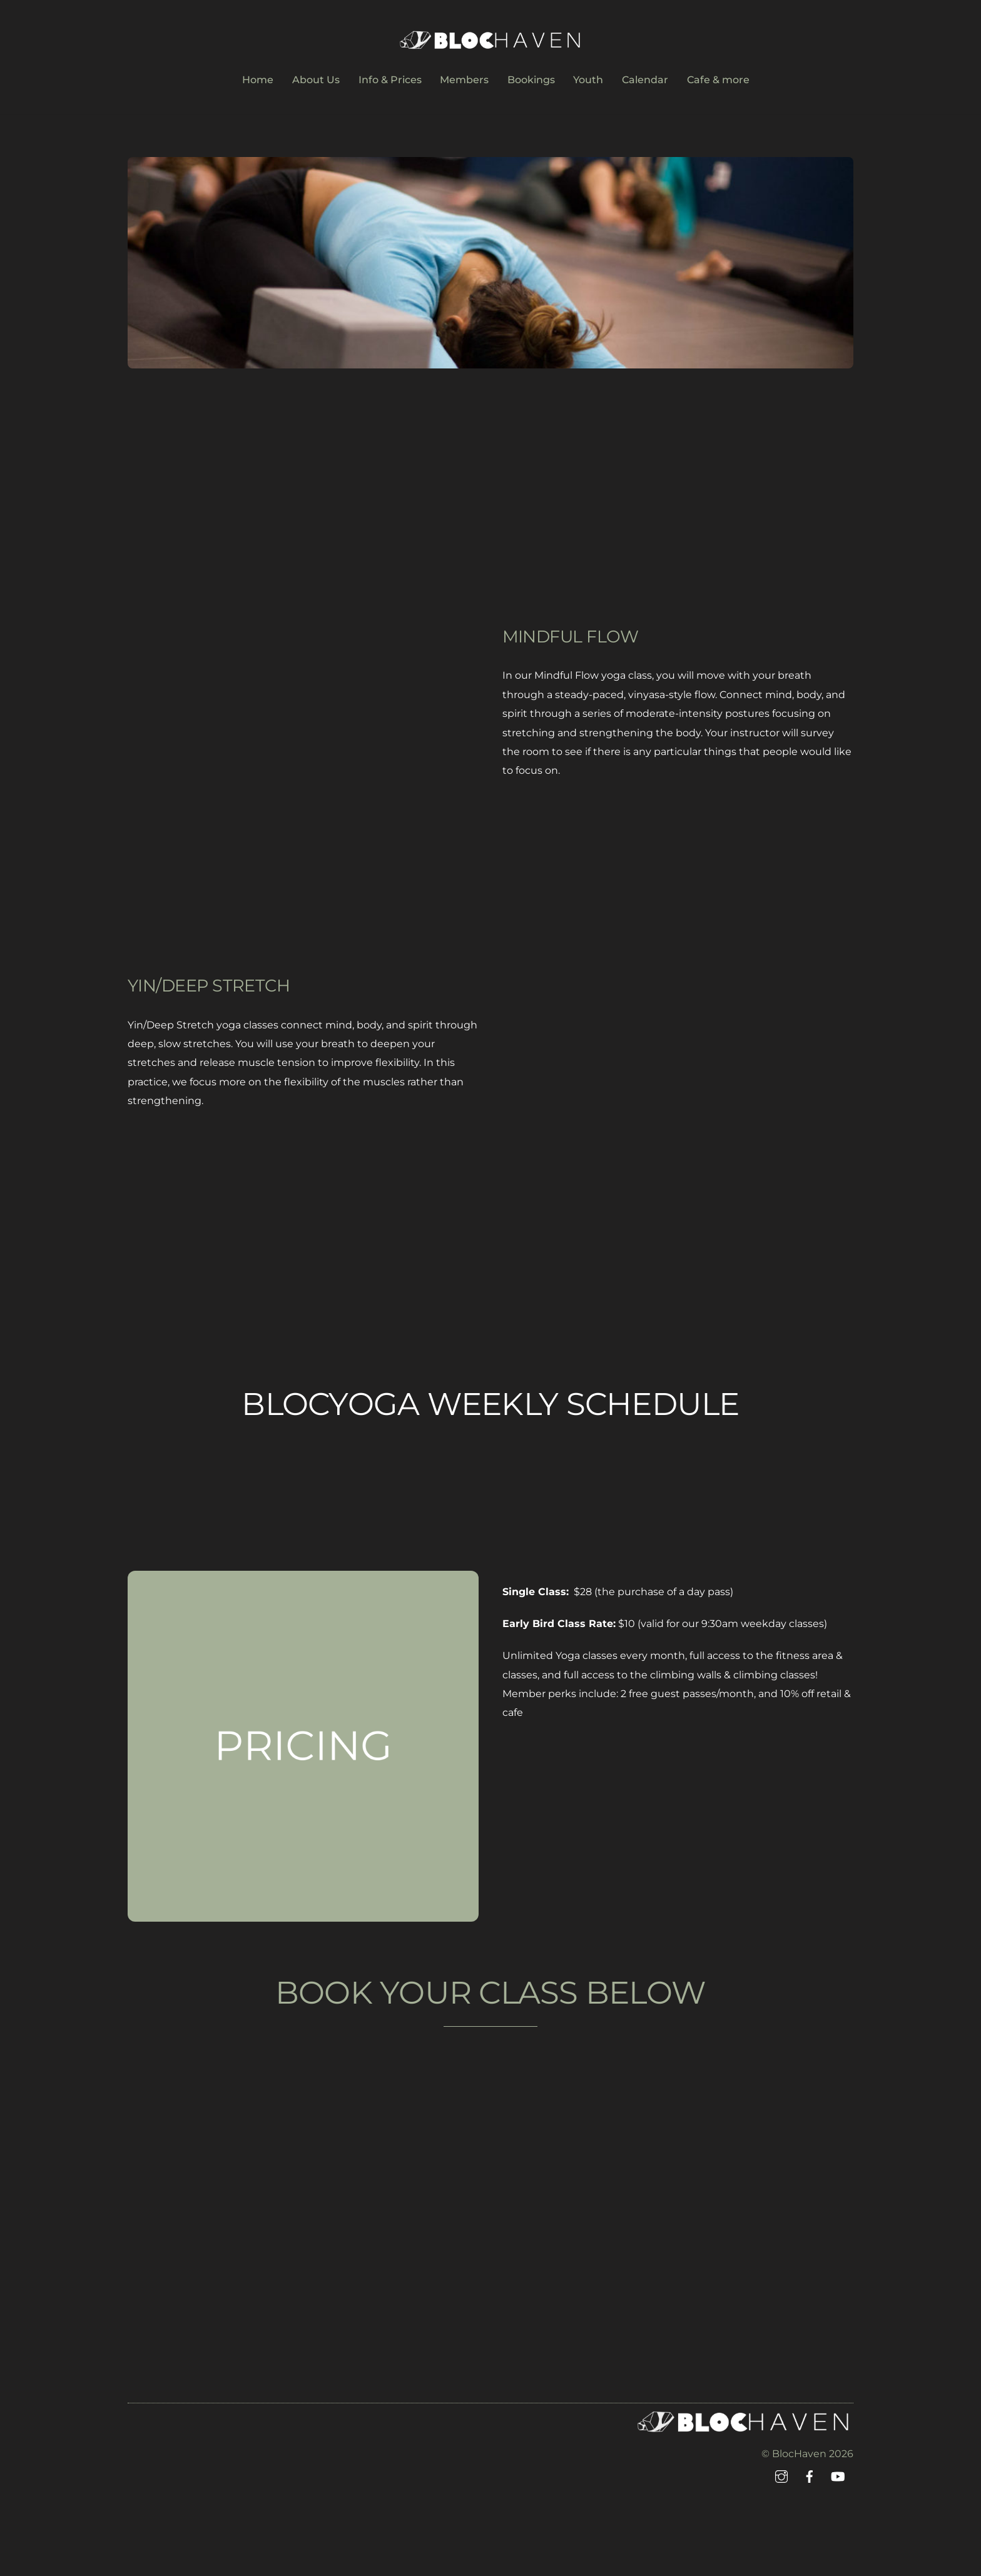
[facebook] (809, 2476)
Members (464, 80)
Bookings (531, 80)
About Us (316, 80)
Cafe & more (718, 80)
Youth (588, 80)
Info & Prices (390, 80)
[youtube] (837, 2476)
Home (257, 80)
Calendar (645, 80)
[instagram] (781, 2476)
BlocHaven (799, 2454)
